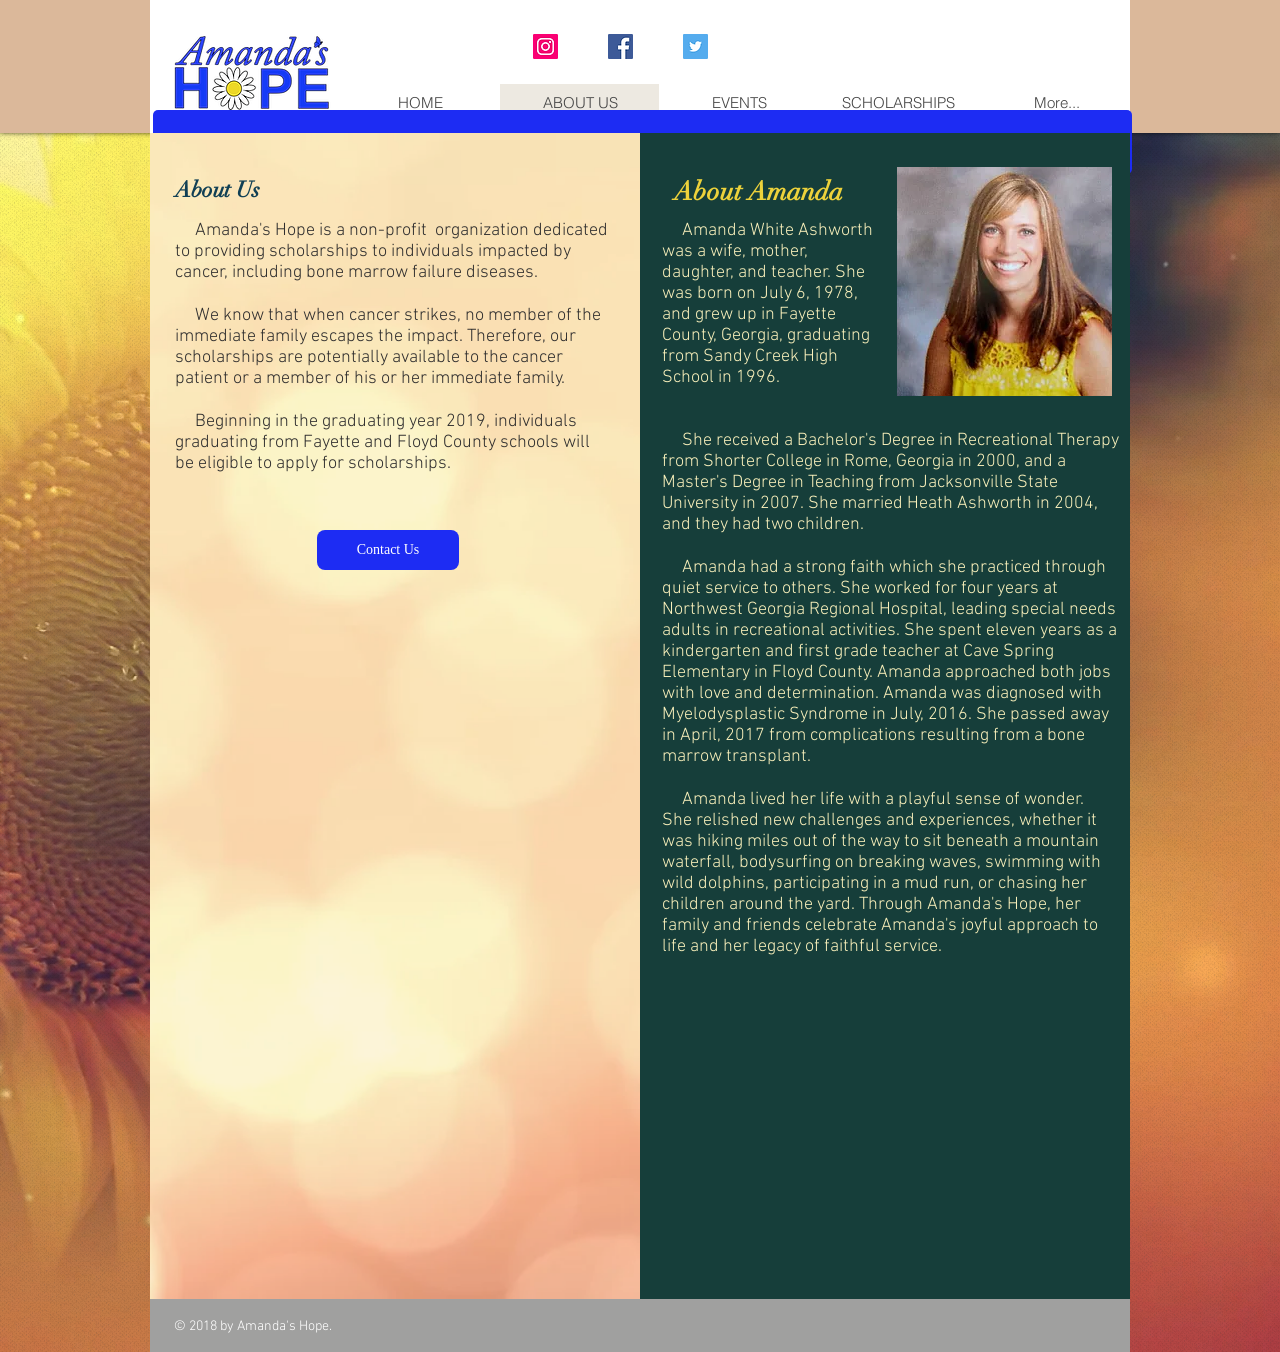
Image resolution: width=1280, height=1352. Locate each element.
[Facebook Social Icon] (620, 46)
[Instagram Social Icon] (545, 46)
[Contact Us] (388, 550)
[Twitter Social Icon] (695, 46)
